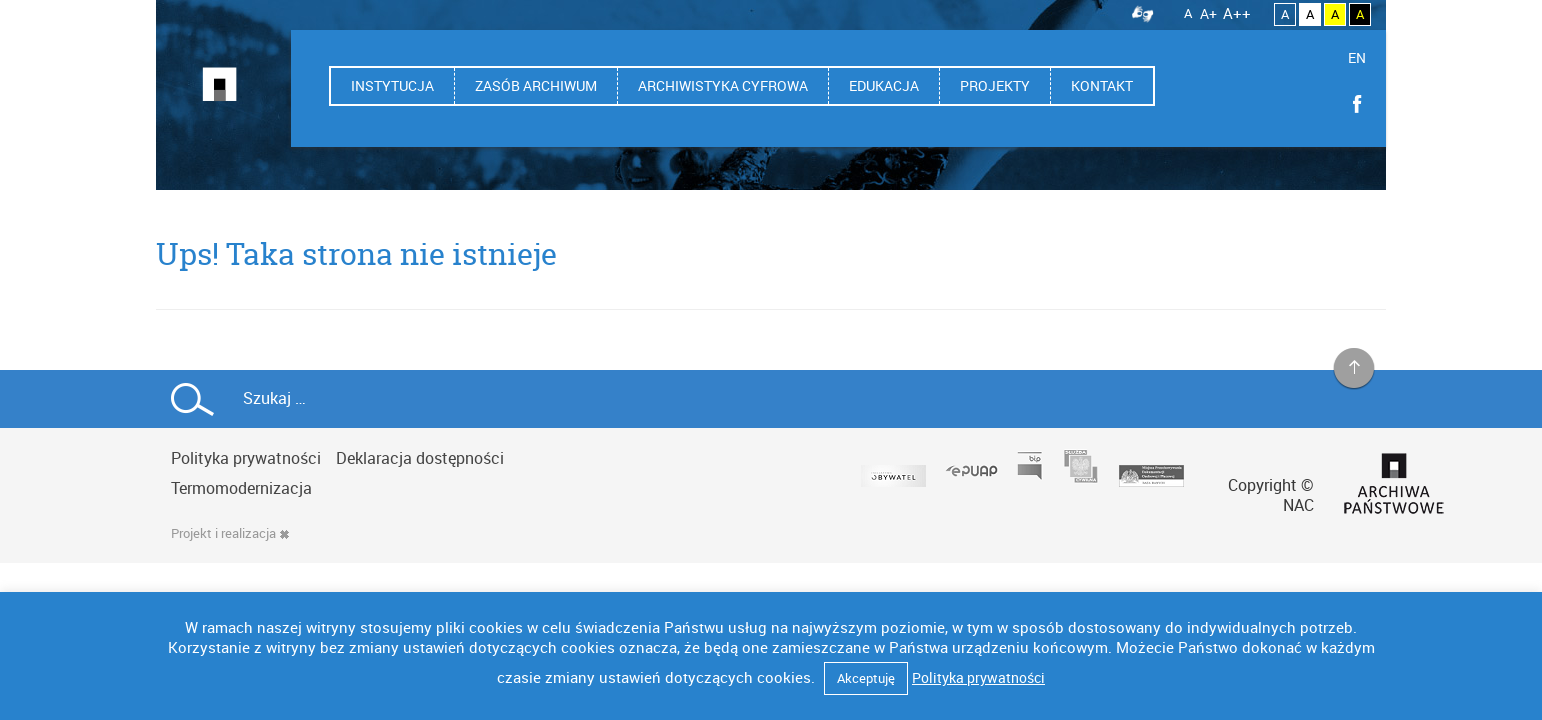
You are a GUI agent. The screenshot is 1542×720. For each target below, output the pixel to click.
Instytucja (392, 85)
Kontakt (1102, 85)
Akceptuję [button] (866, 678)
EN (1357, 57)
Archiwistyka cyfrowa (723, 85)
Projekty (995, 85)
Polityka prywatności (246, 458)
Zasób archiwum (536, 85)
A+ (1208, 13)
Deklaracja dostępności (420, 458)
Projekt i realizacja (230, 533)
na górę (1354, 369)
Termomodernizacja (241, 488)
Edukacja (884, 85)
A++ (1237, 13)
